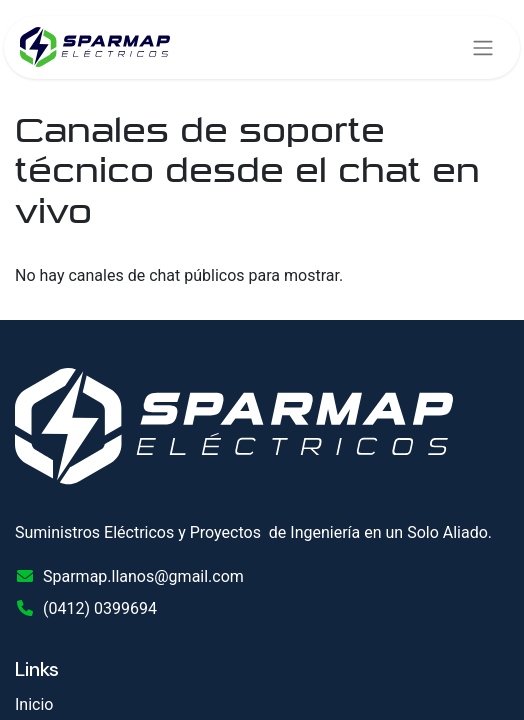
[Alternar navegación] (483, 47)
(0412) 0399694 (100, 608)
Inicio (34, 704)
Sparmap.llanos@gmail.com (143, 576)
